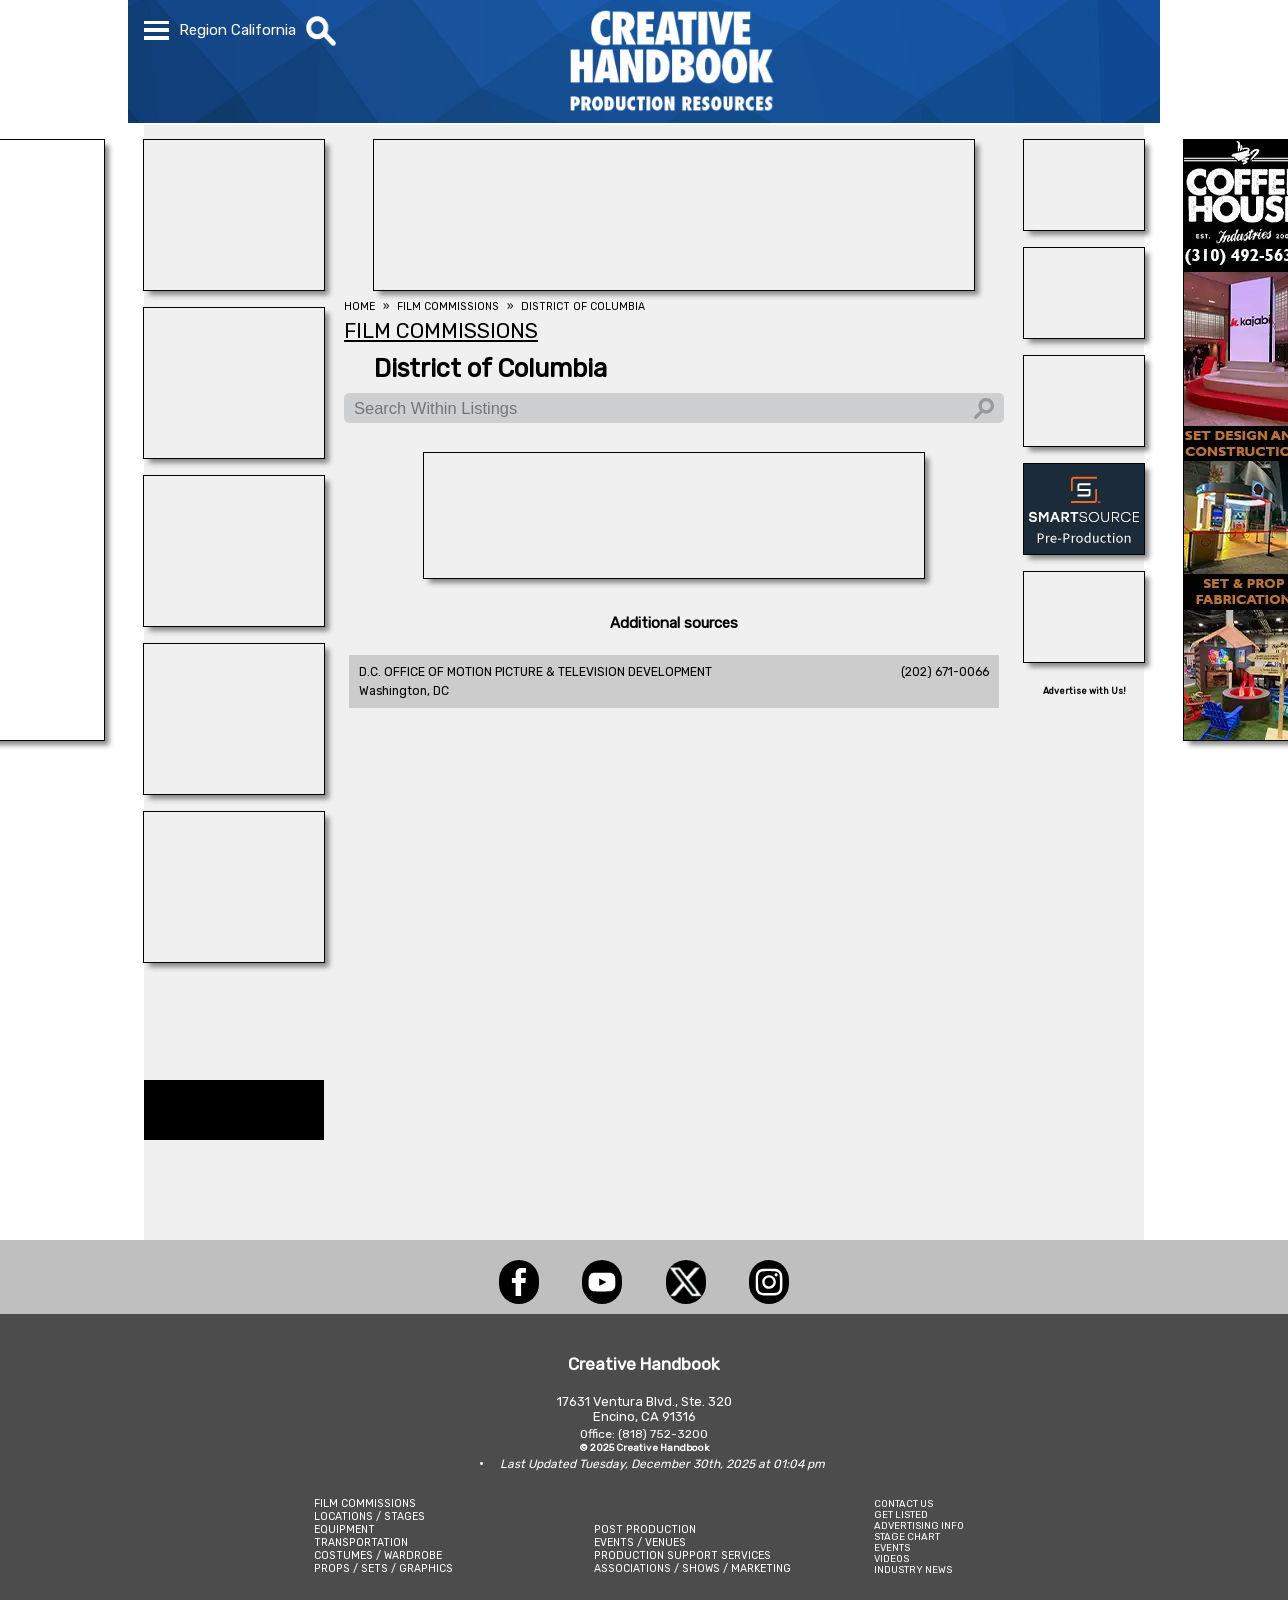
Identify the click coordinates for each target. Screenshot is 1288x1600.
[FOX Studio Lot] (674, 285)
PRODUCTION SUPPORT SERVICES (682, 1555)
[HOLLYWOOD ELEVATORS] (1084, 657)
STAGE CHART (907, 1536)
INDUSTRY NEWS (913, 1569)
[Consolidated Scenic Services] (1084, 225)
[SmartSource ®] (1084, 549)
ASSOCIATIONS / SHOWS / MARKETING (692, 1568)
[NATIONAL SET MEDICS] (234, 621)
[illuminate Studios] (234, 285)
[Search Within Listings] (674, 408)
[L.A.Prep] (674, 573)
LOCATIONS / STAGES (369, 1516)
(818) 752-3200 (663, 1434)
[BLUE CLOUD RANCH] (234, 789)
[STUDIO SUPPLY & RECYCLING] (234, 453)
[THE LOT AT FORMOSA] (1084, 441)
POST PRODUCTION (645, 1529)
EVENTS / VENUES (640, 1542)
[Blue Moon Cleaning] (1084, 333)
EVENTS (892, 1547)
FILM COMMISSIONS (365, 1503)
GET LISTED (901, 1514)
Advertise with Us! (1084, 691)
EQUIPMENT (344, 1529)
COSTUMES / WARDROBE (378, 1555)
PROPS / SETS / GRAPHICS (383, 1568)
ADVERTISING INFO (919, 1525)
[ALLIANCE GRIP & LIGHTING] (234, 957)
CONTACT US (903, 1503)
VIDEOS (891, 1558)
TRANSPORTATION (361, 1542)
